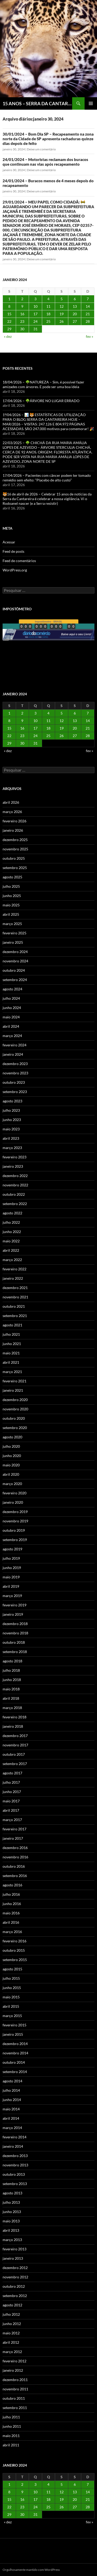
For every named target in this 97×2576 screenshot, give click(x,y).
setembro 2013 (15, 2183)
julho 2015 (11, 1978)
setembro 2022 (15, 1203)
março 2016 (12, 1931)
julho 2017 (11, 1782)
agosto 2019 (12, 1549)
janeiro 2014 (13, 2146)
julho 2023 (11, 1110)
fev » (89, 336)
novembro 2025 (15, 849)
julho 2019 (11, 1558)
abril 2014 (11, 2118)
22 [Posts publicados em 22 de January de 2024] (9, 321)
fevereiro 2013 (14, 2249)
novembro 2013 (15, 2165)
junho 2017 (12, 1791)
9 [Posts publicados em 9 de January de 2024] (22, 306)
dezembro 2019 (15, 1511)
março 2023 (12, 1147)
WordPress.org (15, 570)
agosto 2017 (12, 1773)
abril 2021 (11, 1362)
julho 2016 (11, 1894)
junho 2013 (12, 2211)
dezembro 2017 (15, 1735)
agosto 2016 (12, 1885)
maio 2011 (11, 2435)
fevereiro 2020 (14, 1493)
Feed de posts (13, 551)
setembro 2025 (15, 867)
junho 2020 (12, 1455)
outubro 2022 (14, 1194)
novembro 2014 (15, 2053)
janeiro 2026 (13, 830)
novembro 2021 (15, 1297)
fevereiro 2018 (14, 1717)
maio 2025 (11, 905)
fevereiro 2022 (14, 1269)
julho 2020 (11, 1446)
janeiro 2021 (13, 1390)
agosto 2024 (12, 989)
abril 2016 (11, 1922)
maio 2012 (11, 2333)
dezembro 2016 (15, 1847)
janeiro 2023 (13, 1166)
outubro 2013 (14, 2174)
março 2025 (12, 923)
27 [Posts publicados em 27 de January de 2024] (75, 321)
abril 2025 (11, 914)
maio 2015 (11, 1997)
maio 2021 (11, 1353)
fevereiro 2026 (14, 821)
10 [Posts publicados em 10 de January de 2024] (35, 306)
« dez (8, 336)
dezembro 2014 (15, 2043)
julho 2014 (11, 2090)
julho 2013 (11, 2202)
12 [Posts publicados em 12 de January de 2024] (61, 306)
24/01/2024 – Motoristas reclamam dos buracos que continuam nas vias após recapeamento (45, 161)
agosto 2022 (12, 1213)
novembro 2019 (15, 1521)
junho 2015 (12, 1987)
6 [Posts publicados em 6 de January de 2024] (75, 299)
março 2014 (12, 2127)
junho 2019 (12, 1567)
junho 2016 (12, 1903)
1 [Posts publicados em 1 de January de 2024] (9, 299)
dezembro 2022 (15, 1175)
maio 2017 (11, 1801)
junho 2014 (12, 2099)
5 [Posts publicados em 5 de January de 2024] (62, 299)
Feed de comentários (19, 560)
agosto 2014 (12, 2081)
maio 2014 (11, 2109)
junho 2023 (12, 1119)
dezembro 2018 (15, 1623)
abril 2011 (11, 2445)
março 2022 (12, 1259)
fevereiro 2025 (14, 933)
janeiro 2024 (13, 1054)
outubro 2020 (14, 1418)
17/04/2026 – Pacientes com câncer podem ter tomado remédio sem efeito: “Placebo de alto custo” (47, 477)
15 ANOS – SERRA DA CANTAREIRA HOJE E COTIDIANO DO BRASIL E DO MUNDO (37, 103)
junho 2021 (12, 1343)
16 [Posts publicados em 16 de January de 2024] (22, 314)
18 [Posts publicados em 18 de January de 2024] (48, 314)
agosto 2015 (12, 1969)
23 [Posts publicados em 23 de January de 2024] (22, 321)
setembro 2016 (15, 1875)
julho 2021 (11, 1334)
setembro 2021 (15, 1315)
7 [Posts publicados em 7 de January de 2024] (88, 299)
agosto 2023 (12, 1101)
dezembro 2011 (15, 2379)
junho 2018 (12, 1679)
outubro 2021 (14, 1306)
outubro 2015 (14, 1950)
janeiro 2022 (13, 1278)
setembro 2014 (15, 2071)
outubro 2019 (14, 1530)
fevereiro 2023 (14, 1157)
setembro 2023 (15, 1091)
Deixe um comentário (41, 149)
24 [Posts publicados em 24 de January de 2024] (35, 321)
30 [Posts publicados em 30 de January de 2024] (22, 329)
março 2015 (12, 2015)
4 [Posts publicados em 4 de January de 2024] (48, 299)
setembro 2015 (15, 1959)
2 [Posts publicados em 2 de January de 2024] (22, 299)
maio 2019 (11, 1577)
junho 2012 (12, 2323)
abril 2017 (11, 1810)
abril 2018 (11, 1698)
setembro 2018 (15, 1651)
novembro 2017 (15, 1745)
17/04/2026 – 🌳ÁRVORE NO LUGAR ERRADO (41, 400)
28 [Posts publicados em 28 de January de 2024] (88, 321)
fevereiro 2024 (14, 1045)
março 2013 (12, 2239)
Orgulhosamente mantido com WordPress (31, 2570)
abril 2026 (11, 802)
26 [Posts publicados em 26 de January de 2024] (61, 321)
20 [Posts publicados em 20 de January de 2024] (75, 314)
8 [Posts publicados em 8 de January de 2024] (9, 306)
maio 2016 (11, 1913)
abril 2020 (11, 1474)
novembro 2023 (15, 1073)
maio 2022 (11, 1241)
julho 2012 (11, 2314)
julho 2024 (11, 998)
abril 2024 (11, 1026)
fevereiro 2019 (14, 1605)
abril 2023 (11, 1138)
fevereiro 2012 (14, 2361)
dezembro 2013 (15, 2155)
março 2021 (12, 1371)
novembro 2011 (15, 2389)
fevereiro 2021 (14, 1381)
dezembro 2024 (15, 951)
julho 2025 (11, 886)
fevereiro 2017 (14, 1829)
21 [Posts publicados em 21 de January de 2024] (88, 314)
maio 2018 (11, 1689)
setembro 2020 (15, 1427)
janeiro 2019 (13, 1614)
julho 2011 (11, 2417)
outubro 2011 (14, 2398)
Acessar (9, 542)
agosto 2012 (12, 2305)
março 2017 (12, 1819)
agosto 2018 (12, 1661)
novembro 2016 (15, 1857)
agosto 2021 (12, 1325)
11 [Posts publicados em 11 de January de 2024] (48, 306)
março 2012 (12, 2351)
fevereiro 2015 (14, 2025)
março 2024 (12, 1035)
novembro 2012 (15, 2277)
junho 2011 (12, 2426)
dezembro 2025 (15, 839)
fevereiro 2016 (14, 1941)
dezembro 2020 (15, 1399)
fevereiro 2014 (14, 2137)
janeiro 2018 (13, 1726)
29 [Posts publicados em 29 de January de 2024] (9, 329)
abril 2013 (11, 2230)
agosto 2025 (12, 877)
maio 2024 (11, 1017)
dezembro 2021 (15, 1287)
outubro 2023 (14, 1082)
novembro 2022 (15, 1185)
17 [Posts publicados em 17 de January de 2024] (35, 314)
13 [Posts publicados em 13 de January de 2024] (75, 306)
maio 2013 (11, 2221)
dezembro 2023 (15, 1063)
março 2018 (12, 1707)
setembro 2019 (15, 1539)
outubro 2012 (14, 2286)
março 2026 (12, 811)
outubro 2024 (14, 970)
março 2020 (12, 1483)
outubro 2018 (14, 1642)
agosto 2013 (12, 2193)
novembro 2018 (15, 1633)
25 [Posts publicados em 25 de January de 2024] (48, 321)
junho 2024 (12, 1007)
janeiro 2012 (13, 2370)
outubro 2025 (14, 858)
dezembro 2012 (15, 2267)
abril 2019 (11, 1586)
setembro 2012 (15, 2295)
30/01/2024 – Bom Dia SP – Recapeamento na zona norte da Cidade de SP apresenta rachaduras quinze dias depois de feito (48, 139)
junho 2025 (12, 895)
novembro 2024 (15, 961)
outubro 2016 (14, 1866)
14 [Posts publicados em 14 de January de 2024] (88, 306)
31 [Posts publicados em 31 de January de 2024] (35, 329)
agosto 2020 (12, 1437)
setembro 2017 (15, 1763)
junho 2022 (12, 1231)
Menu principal (91, 103)
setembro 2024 (15, 979)
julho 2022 (11, 1222)
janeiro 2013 (13, 2258)
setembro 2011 (15, 2407)
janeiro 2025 (13, 942)
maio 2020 (11, 1465)
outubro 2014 (14, 2062)
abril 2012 (11, 2342)
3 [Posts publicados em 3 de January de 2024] (35, 299)
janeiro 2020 (13, 1502)
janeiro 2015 (13, 2034)
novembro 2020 (15, 1409)
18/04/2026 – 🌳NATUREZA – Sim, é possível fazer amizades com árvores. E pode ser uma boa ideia (43, 384)
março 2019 (12, 1595)
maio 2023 (11, 1129)
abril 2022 (11, 1250)
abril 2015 (11, 2006)
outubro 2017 (14, 1754)
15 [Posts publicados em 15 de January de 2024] (9, 314)
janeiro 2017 (13, 1838)
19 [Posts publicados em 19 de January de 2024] (61, 314)
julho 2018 (11, 1670)
